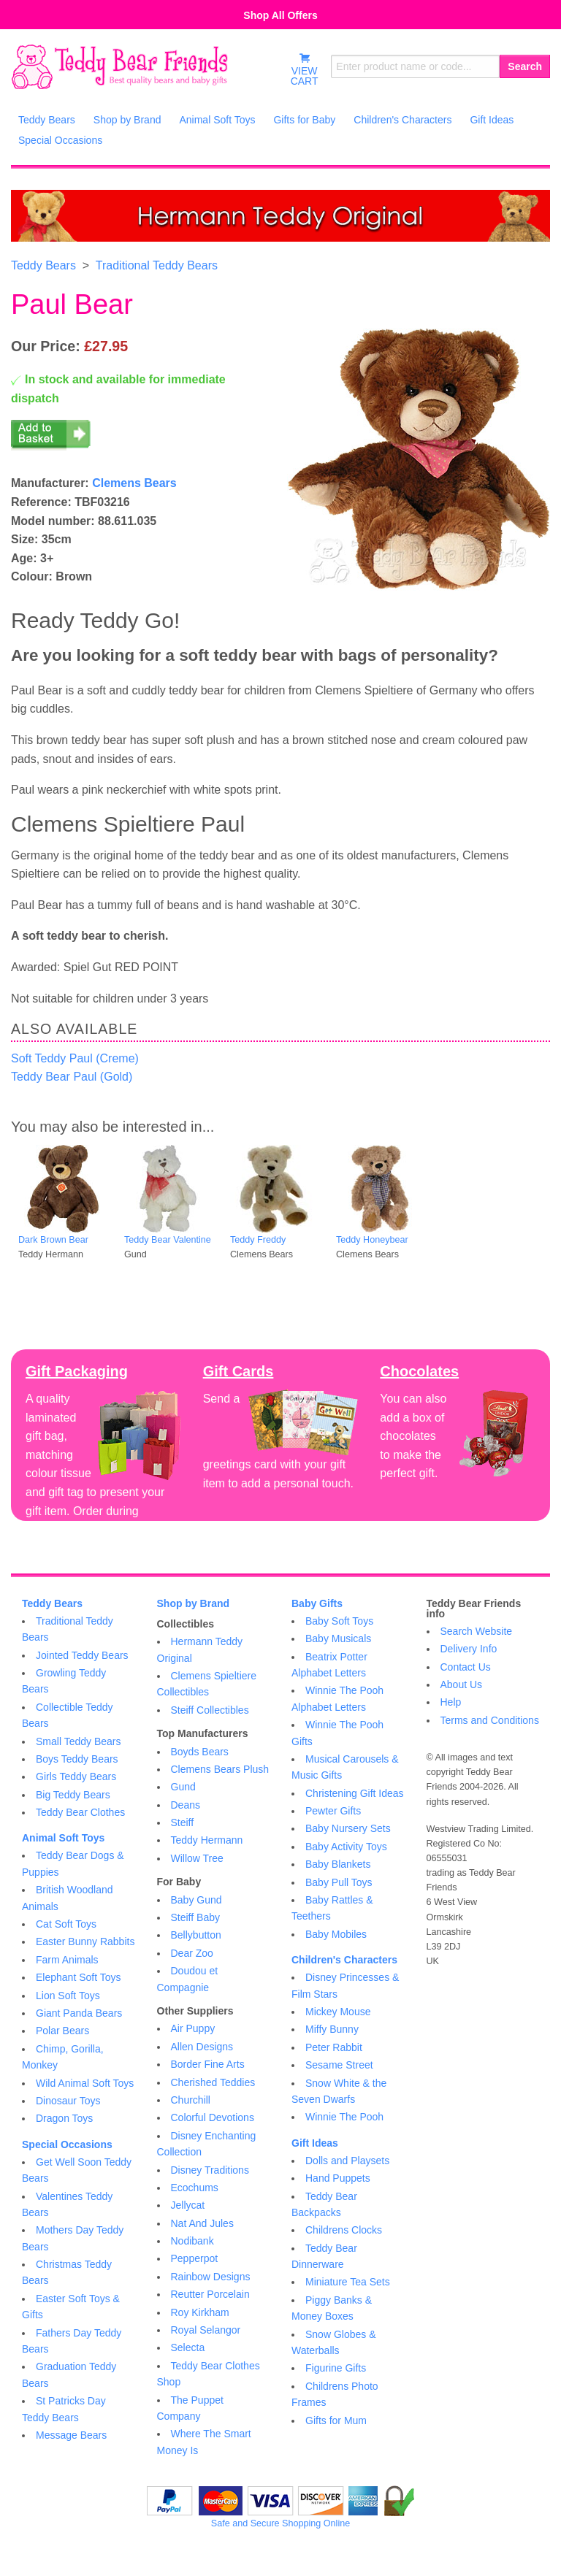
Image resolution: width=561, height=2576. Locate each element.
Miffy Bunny (332, 2029)
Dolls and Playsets (347, 2160)
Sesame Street (339, 2065)
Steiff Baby (195, 1917)
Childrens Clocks (343, 2230)
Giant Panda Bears (79, 2013)
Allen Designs (202, 2046)
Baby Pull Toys (339, 1882)
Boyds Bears (200, 1751)
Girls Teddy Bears (76, 1776)
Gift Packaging (77, 1371)
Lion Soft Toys (68, 1995)
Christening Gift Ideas (354, 1793)
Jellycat (188, 2205)
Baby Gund (196, 1900)
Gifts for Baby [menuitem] (304, 120)
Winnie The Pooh (344, 2117)
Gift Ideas (314, 2143)
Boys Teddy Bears (77, 1759)
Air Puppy (193, 2028)
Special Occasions (67, 2144)
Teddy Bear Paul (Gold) (71, 1076)
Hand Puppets (337, 2178)
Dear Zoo (192, 1953)
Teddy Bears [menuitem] (46, 120)
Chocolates (419, 1371)
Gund (183, 1787)
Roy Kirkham (200, 2312)
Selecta (188, 2347)
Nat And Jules (202, 2223)
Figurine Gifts (335, 2368)
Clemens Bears (134, 483)
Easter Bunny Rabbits (85, 1941)
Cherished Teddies (213, 2082)
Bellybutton (196, 1935)
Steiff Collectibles (210, 1710)
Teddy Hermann (207, 1840)
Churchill (190, 2100)
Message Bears (71, 2435)
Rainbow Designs (211, 2276)
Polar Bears (62, 2030)
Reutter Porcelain (210, 2294)
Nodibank (192, 2241)
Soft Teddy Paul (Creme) (75, 1058)
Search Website (476, 1631)
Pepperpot (194, 2258)
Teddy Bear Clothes (80, 1812)
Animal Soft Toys (63, 1838)
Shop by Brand (193, 1603)
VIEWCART (304, 69)
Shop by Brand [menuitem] (127, 120)
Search (525, 66)
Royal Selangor (206, 2330)
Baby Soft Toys (339, 1621)
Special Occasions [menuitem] (60, 140)
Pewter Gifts (333, 1811)
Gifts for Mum (336, 2420)
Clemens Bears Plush (220, 1769)
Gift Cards (238, 1371)
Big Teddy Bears (73, 1795)
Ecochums (194, 2187)
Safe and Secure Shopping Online (280, 2523)
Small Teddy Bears (78, 1741)
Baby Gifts (317, 1603)
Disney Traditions (210, 2170)
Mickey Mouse (337, 2011)
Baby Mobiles (336, 1934)
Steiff (182, 1822)
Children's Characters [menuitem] (402, 120)
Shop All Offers (280, 15)
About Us (461, 1684)
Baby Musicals (338, 1638)
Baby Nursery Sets (348, 1828)
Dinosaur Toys (68, 2101)
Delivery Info (468, 1649)
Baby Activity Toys (346, 1846)
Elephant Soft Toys (78, 1977)
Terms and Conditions (489, 1720)
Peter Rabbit (333, 2047)
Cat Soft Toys (66, 1924)
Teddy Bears (43, 265)
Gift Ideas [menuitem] (492, 120)
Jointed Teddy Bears (82, 1655)
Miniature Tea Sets (347, 2282)
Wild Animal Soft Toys (85, 2083)
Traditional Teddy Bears (157, 265)
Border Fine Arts (208, 2064)
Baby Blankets (338, 1864)
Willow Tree (197, 1858)
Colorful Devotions (212, 2117)
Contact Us (465, 1667)
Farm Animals (67, 1960)
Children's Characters (344, 1960)
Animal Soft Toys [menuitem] (217, 120)
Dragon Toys (64, 2118)
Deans (185, 1805)
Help (451, 1702)
